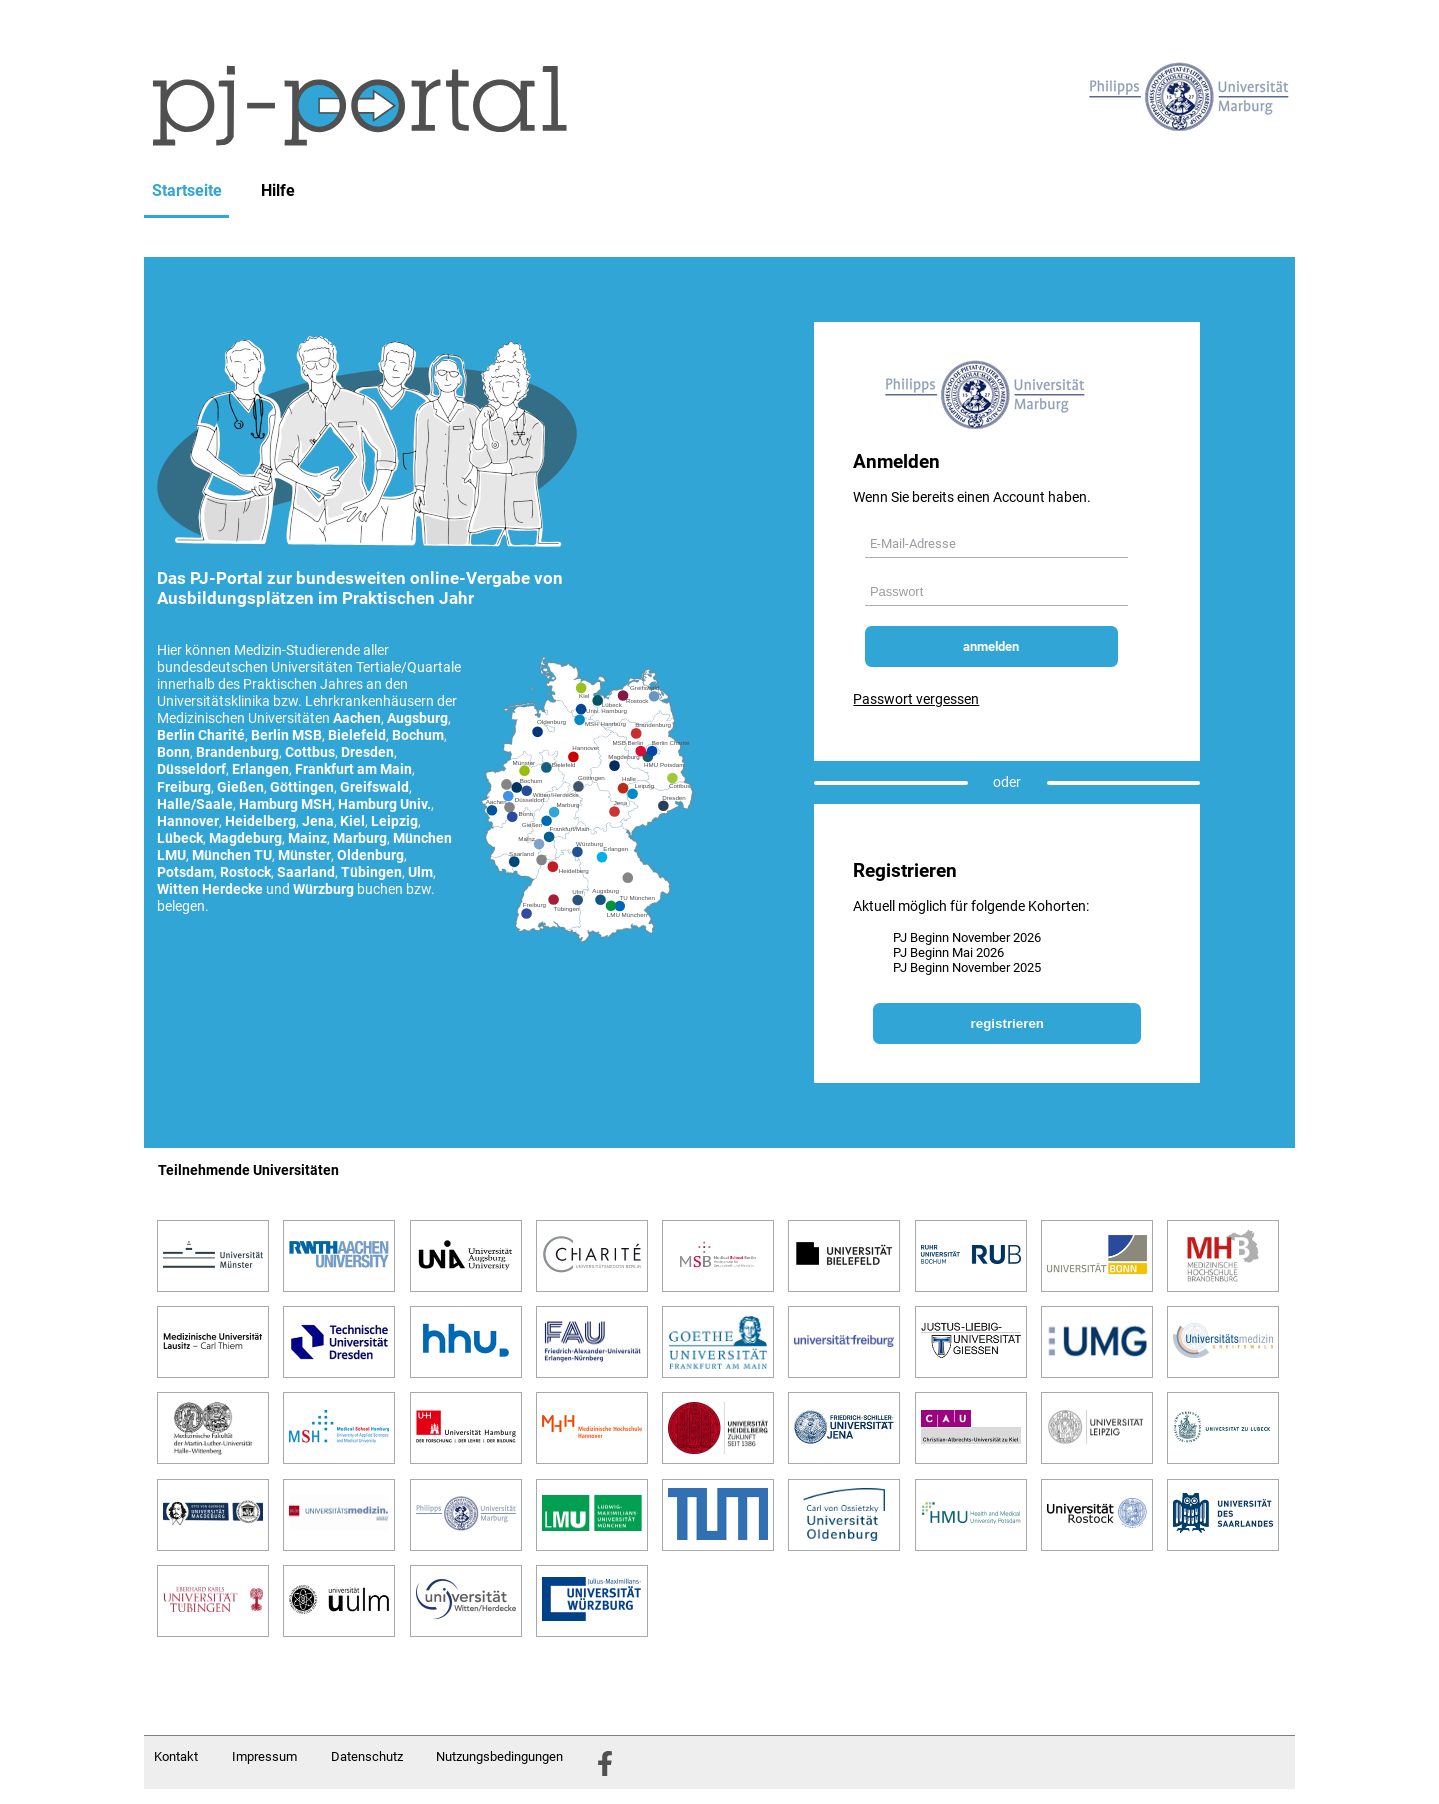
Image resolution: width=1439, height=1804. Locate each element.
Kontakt (176, 1756)
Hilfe (278, 191)
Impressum (264, 1756)
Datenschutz (367, 1756)
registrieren (1007, 1023)
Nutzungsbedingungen (499, 1756)
